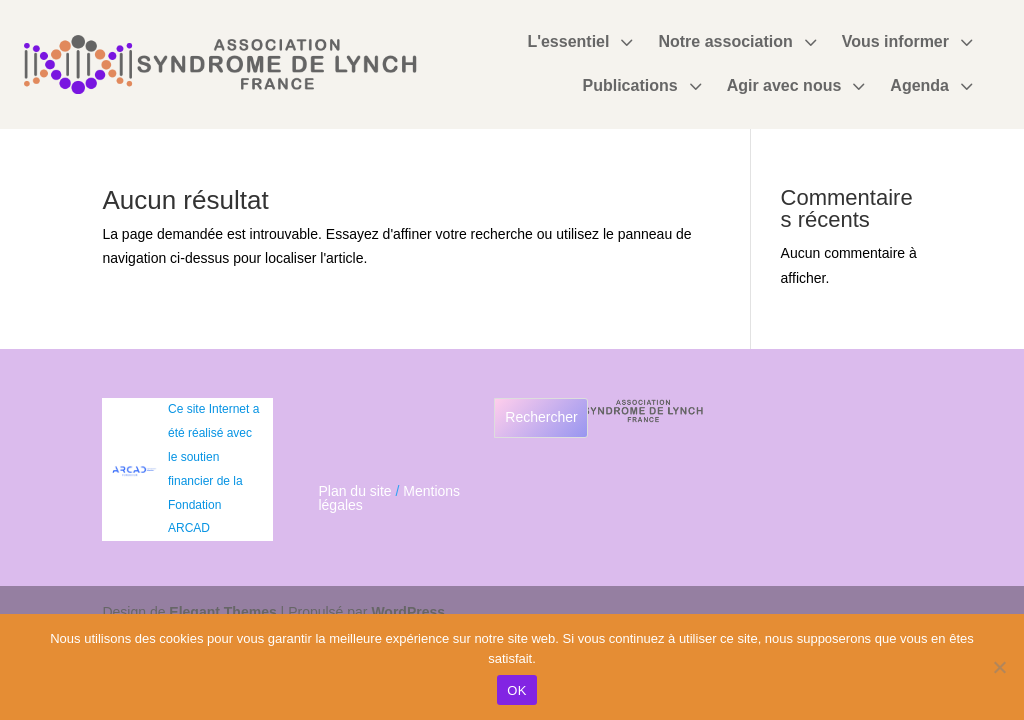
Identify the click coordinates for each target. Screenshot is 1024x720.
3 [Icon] (626, 42)
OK (516, 690)
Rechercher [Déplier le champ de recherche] (541, 417)
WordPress (408, 612)
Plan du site (354, 491)
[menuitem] (582, 42)
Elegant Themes (222, 612)
